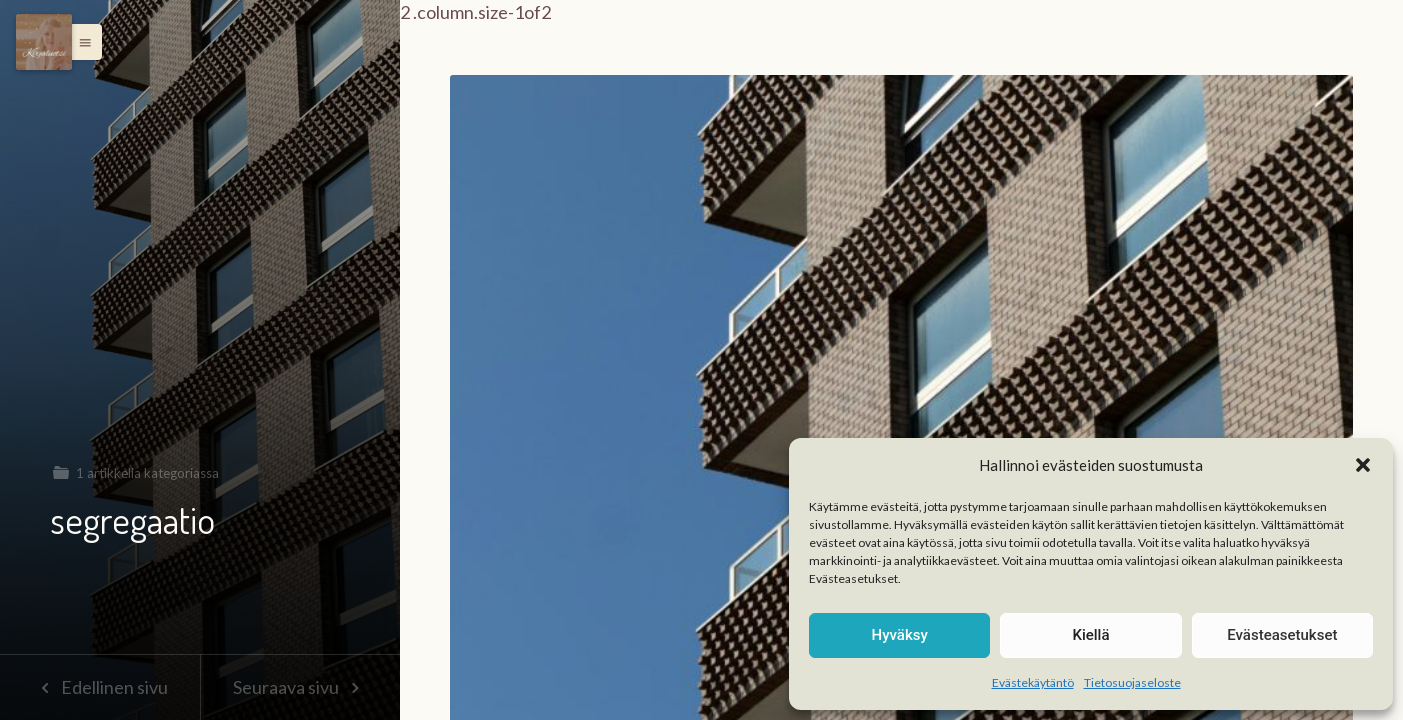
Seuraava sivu (300, 687)
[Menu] (44, 42)
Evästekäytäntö (1033, 682)
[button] (1363, 465)
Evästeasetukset (1282, 635)
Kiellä (1090, 635)
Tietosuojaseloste (1132, 682)
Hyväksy (900, 635)
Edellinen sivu (99, 687)
